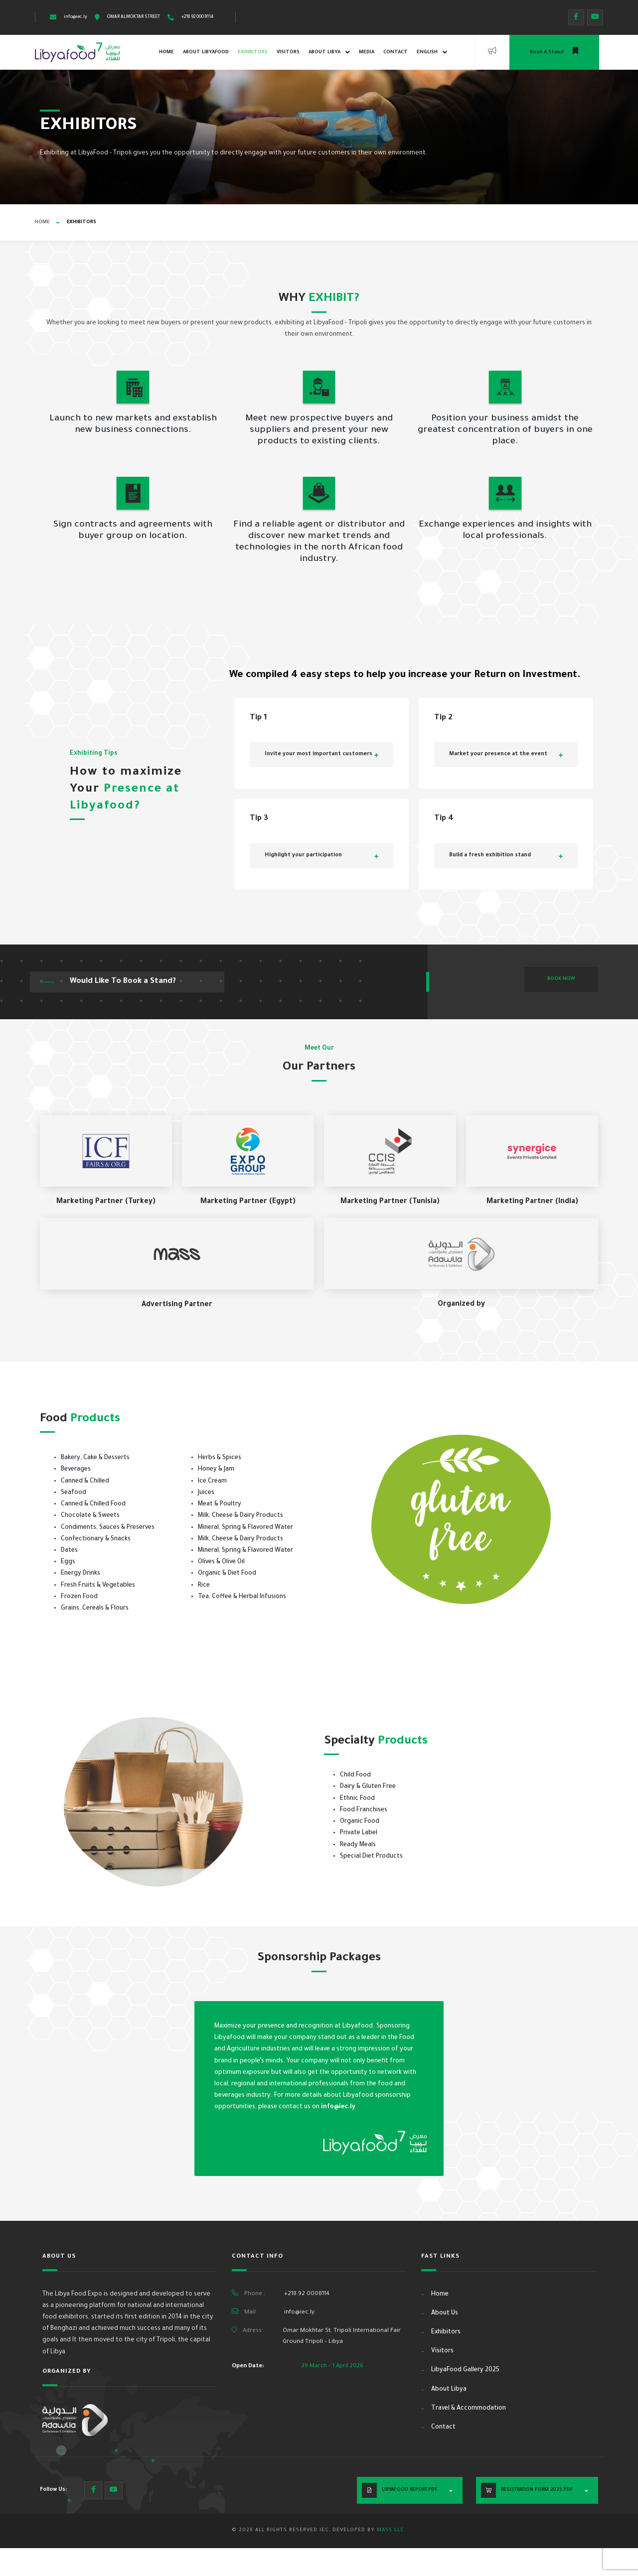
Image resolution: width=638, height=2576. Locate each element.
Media (366, 52)
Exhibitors (253, 52)
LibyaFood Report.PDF (410, 2490)
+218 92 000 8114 (197, 17)
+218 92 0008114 (306, 2294)
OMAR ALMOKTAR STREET (133, 17)
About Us (444, 2313)
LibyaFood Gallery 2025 (465, 2370)
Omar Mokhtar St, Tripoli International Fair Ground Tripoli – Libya (342, 2336)
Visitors (288, 52)
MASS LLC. (391, 2530)
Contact (395, 52)
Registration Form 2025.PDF (537, 2490)
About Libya (329, 52)
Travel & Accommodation (468, 2408)
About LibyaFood (206, 52)
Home (166, 52)
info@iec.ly (75, 17)
